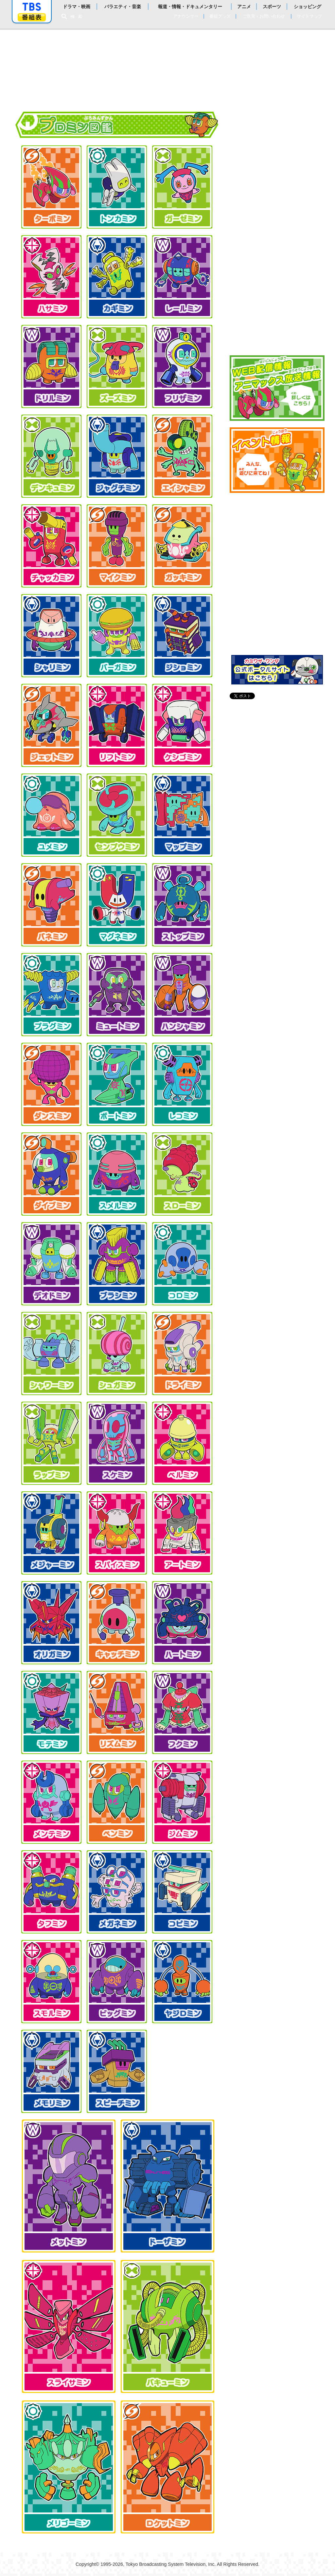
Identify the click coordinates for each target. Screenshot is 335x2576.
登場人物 (277, 242)
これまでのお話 (277, 211)
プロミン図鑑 (277, 273)
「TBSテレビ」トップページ (31, 7)
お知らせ (277, 118)
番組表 (32, 17)
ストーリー (277, 149)
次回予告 (277, 180)
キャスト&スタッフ (277, 336)
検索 (77, 16)
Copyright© (87, 2564)
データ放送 (277, 304)
